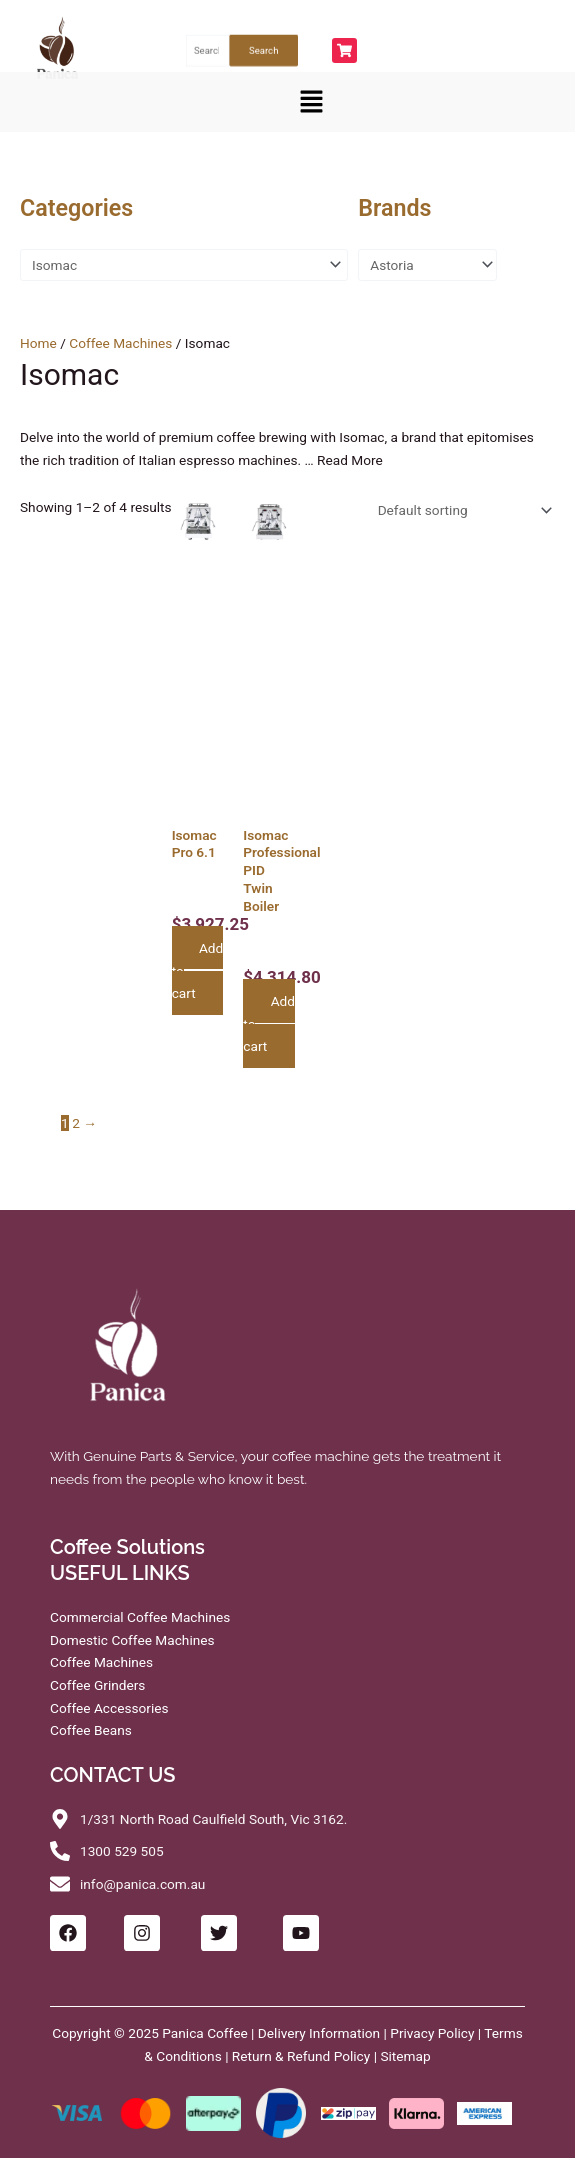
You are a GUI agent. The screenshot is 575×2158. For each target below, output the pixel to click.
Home (38, 343)
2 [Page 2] (76, 1123)
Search (263, 50)
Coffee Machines (120, 343)
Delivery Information (319, 2033)
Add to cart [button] (198, 970)
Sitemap (405, 2056)
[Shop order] (461, 511)
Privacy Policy (432, 2033)
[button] (312, 102)
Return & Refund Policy (301, 2056)
